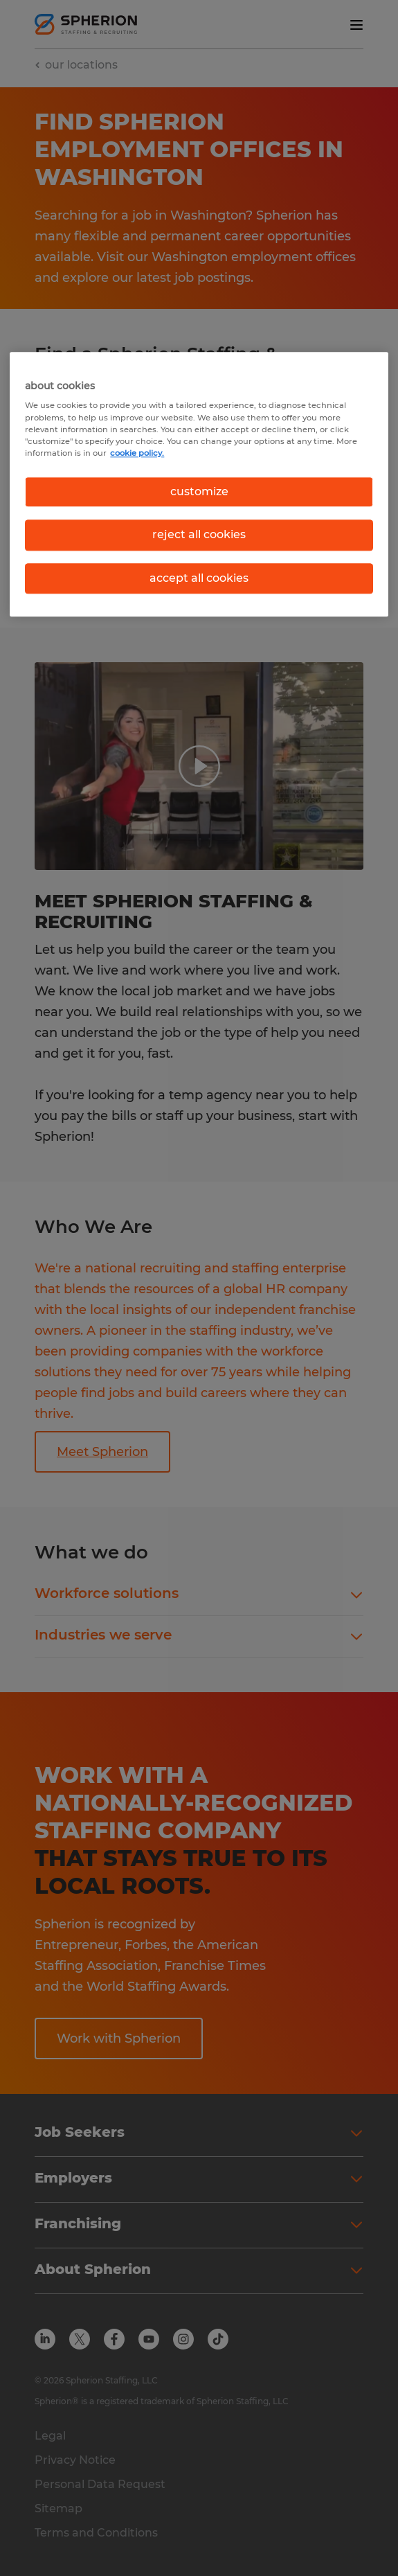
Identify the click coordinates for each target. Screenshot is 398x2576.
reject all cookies (199, 534)
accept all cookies (199, 578)
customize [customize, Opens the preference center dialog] (199, 491)
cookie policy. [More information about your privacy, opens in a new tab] (137, 453)
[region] (199, 484)
